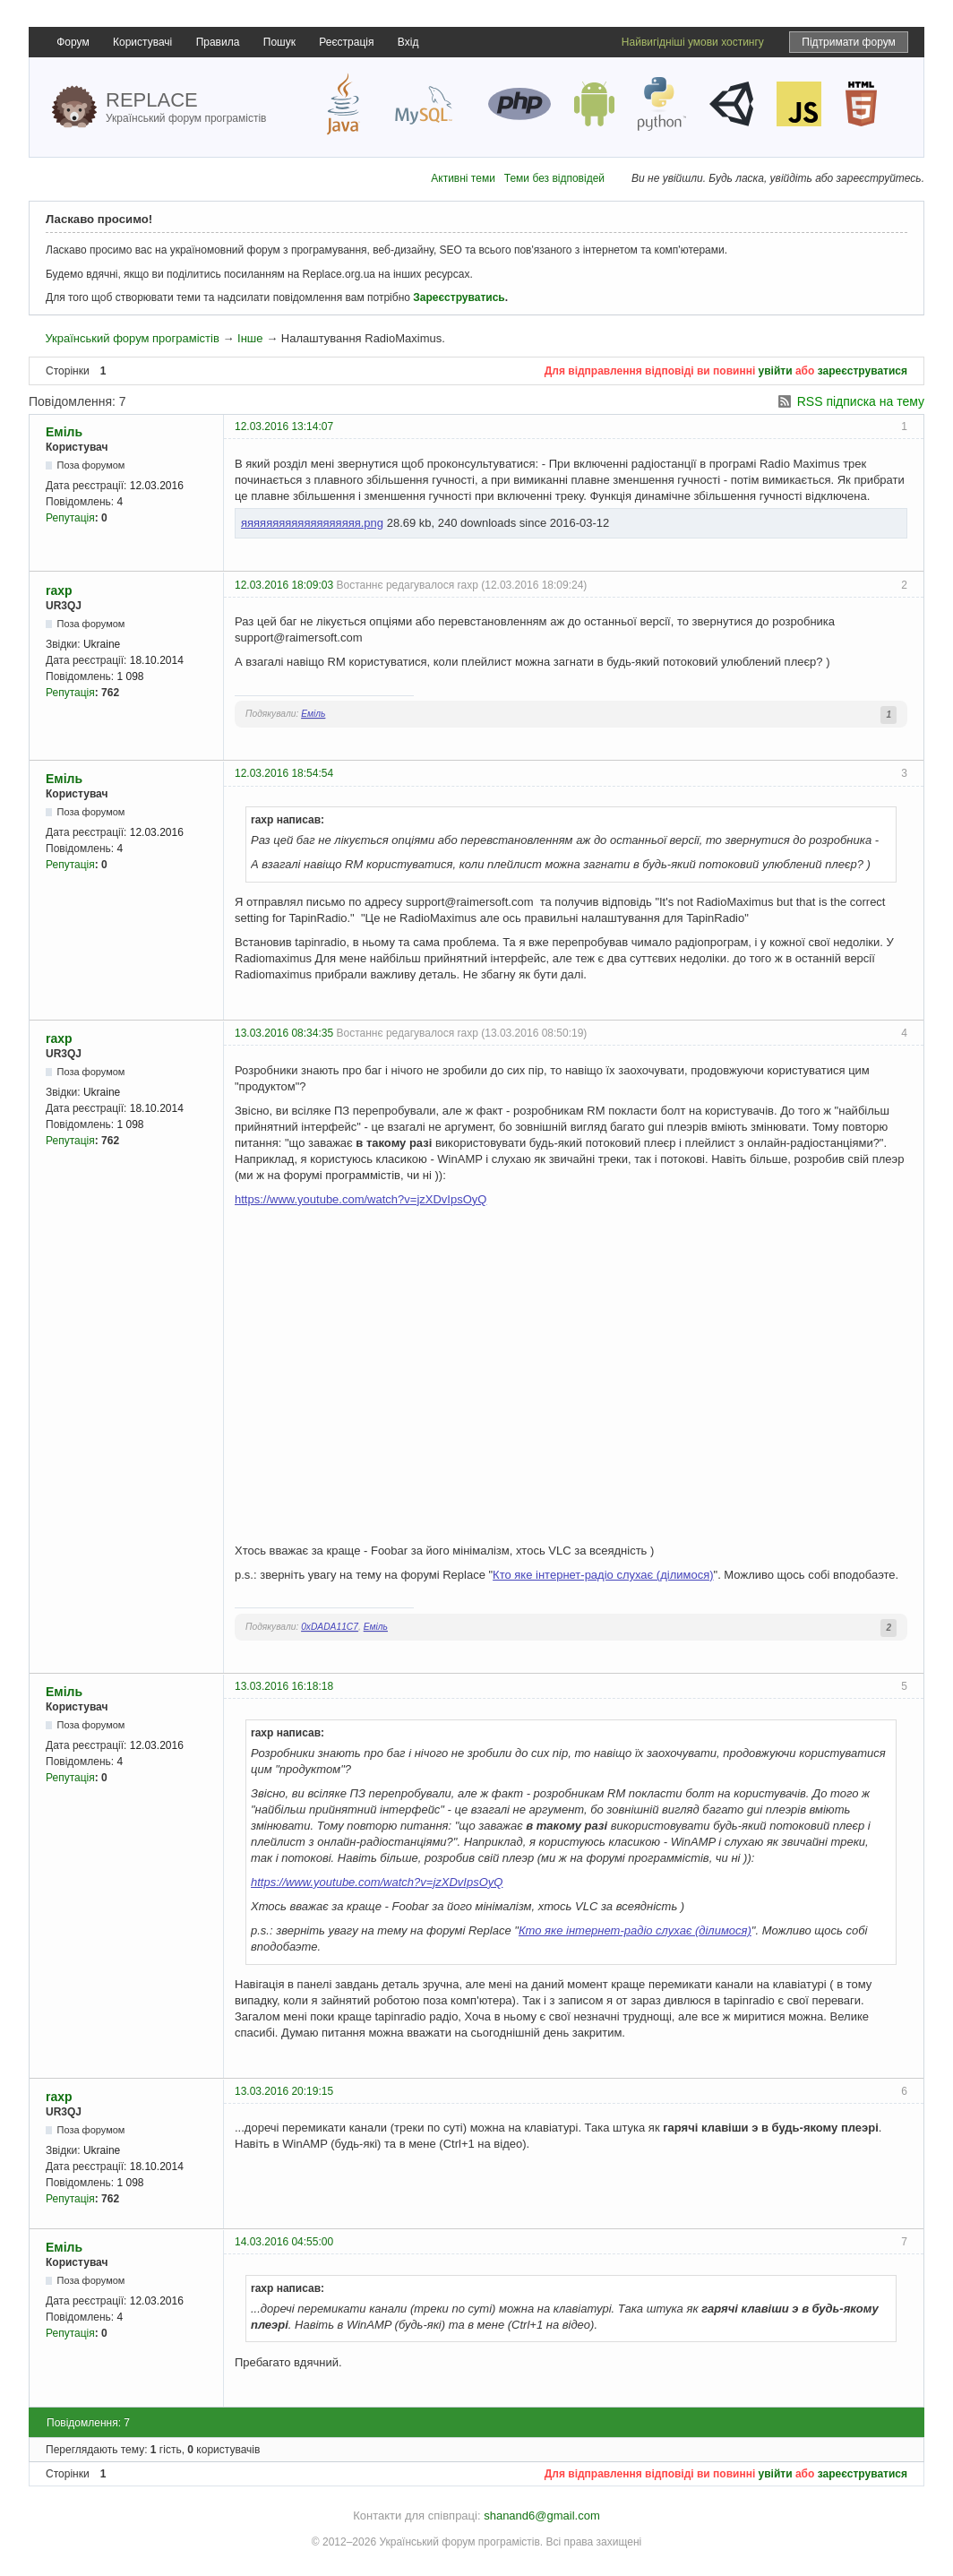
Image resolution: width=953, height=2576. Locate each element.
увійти (776, 371)
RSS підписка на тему (860, 401)
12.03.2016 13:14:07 (284, 426)
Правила (218, 42)
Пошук (279, 42)
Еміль (64, 432)
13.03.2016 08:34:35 (284, 1033)
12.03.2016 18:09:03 (284, 585)
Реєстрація (346, 42)
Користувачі (142, 42)
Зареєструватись (458, 297)
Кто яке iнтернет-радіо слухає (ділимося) (603, 1574)
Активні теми (463, 178)
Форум (72, 42)
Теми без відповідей (554, 178)
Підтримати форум (849, 42)
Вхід (408, 42)
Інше (249, 338)
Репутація (70, 518)
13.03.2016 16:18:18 (284, 1686)
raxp (59, 590)
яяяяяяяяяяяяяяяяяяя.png (312, 523)
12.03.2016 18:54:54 (284, 773)
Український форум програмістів (132, 338)
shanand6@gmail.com (542, 2515)
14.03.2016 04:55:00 (284, 2242)
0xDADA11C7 (329, 1627)
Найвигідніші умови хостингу (693, 42)
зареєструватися (862, 371)
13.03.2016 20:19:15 (284, 2091)
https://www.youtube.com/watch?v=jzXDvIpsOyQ (360, 1199)
